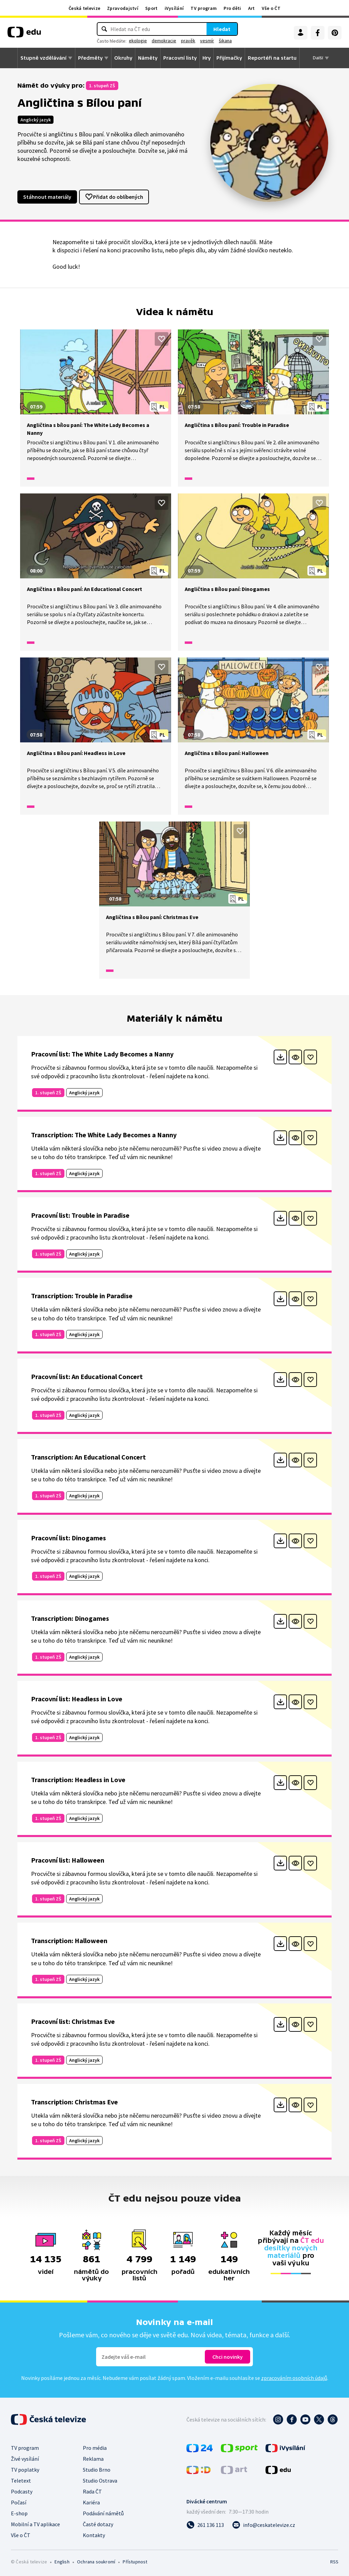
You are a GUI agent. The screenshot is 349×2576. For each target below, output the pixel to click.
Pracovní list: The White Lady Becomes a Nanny (102, 1054)
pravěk (188, 41)
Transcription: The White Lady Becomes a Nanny (104, 1134)
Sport (151, 8)
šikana (225, 41)
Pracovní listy (180, 58)
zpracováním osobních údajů (294, 2377)
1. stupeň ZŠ (102, 86)
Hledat (221, 29)
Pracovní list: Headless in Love (76, 1698)
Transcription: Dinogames (70, 1618)
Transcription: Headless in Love (78, 1779)
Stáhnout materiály (47, 196)
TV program (204, 8)
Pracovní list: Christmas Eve (73, 2021)
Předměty (90, 58)
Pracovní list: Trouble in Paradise (80, 1215)
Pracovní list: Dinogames (68, 1538)
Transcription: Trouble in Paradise (82, 1295)
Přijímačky (229, 58)
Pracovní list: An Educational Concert (87, 1376)
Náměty (147, 58)
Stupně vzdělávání (43, 58)
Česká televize (84, 8)
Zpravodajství (122, 8)
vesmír (207, 41)
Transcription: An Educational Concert (88, 1457)
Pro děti (232, 8)
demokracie (164, 41)
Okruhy (123, 58)
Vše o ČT (271, 8)
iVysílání (174, 8)
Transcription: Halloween (69, 1940)
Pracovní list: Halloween (67, 1860)
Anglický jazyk (35, 120)
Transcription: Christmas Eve (74, 2102)
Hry (206, 58)
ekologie (138, 41)
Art (251, 8)
